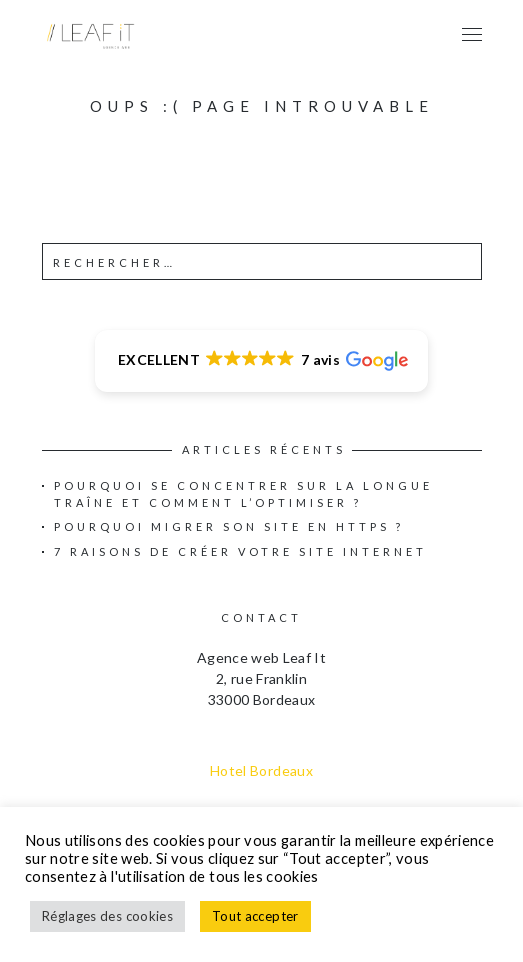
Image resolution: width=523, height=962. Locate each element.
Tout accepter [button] (255, 916)
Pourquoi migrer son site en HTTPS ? (229, 526)
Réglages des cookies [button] (107, 916)
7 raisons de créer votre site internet (240, 551)
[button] (261, 361)
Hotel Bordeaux (261, 770)
